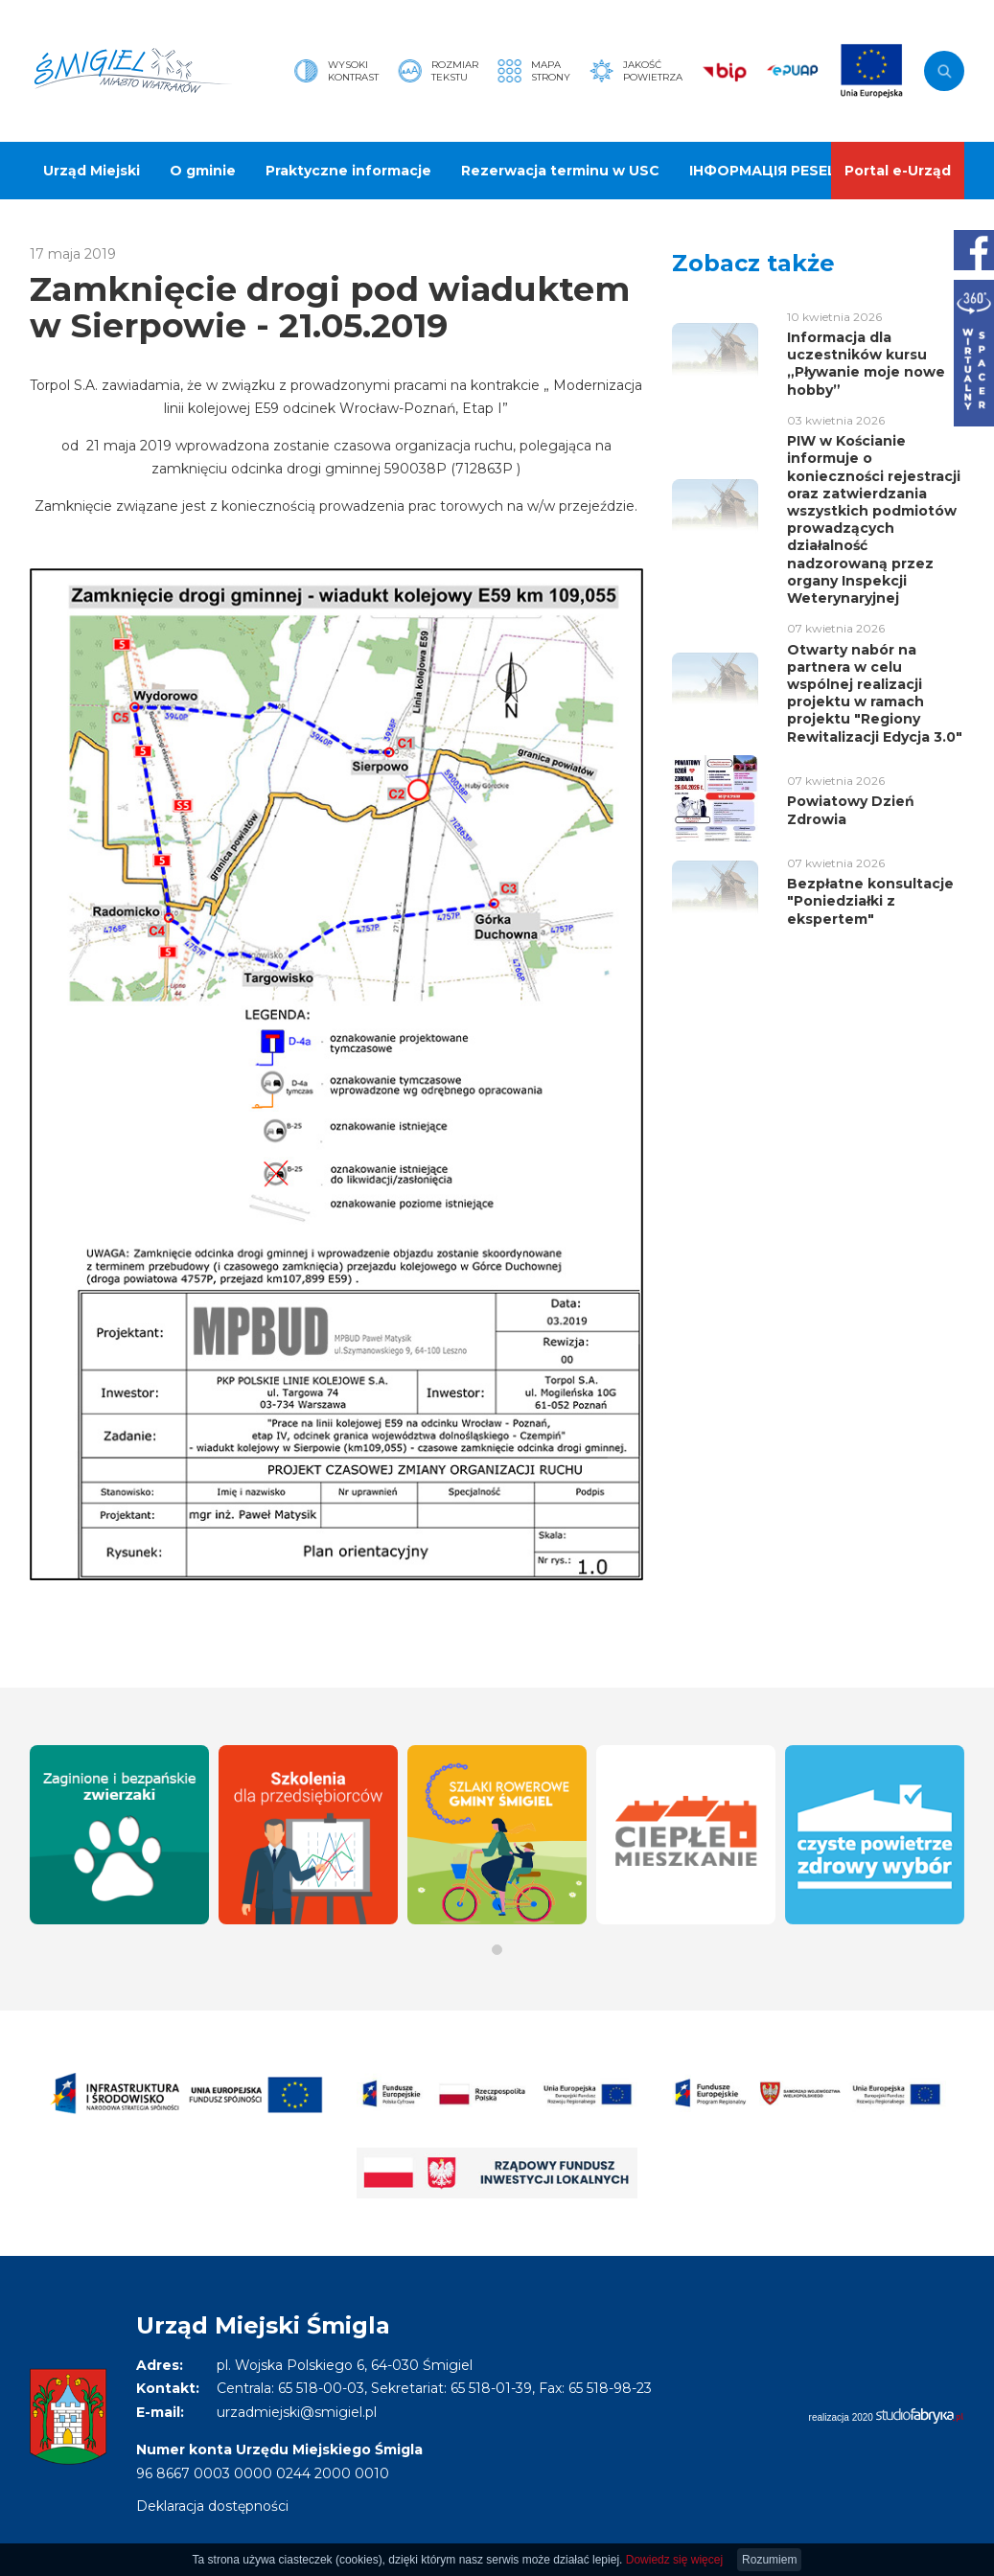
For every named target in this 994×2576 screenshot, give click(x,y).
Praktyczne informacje (348, 170)
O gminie (203, 170)
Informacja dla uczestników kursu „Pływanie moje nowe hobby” (866, 364)
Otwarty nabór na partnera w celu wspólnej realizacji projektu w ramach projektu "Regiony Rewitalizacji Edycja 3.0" (874, 693)
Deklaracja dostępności (212, 2506)
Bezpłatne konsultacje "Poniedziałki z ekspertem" (870, 901)
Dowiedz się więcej (674, 2559)
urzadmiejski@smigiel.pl (297, 2412)
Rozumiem (769, 2559)
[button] (497, 1949)
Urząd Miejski (91, 170)
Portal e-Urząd (897, 170)
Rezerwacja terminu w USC (560, 170)
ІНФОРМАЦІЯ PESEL (762, 170)
